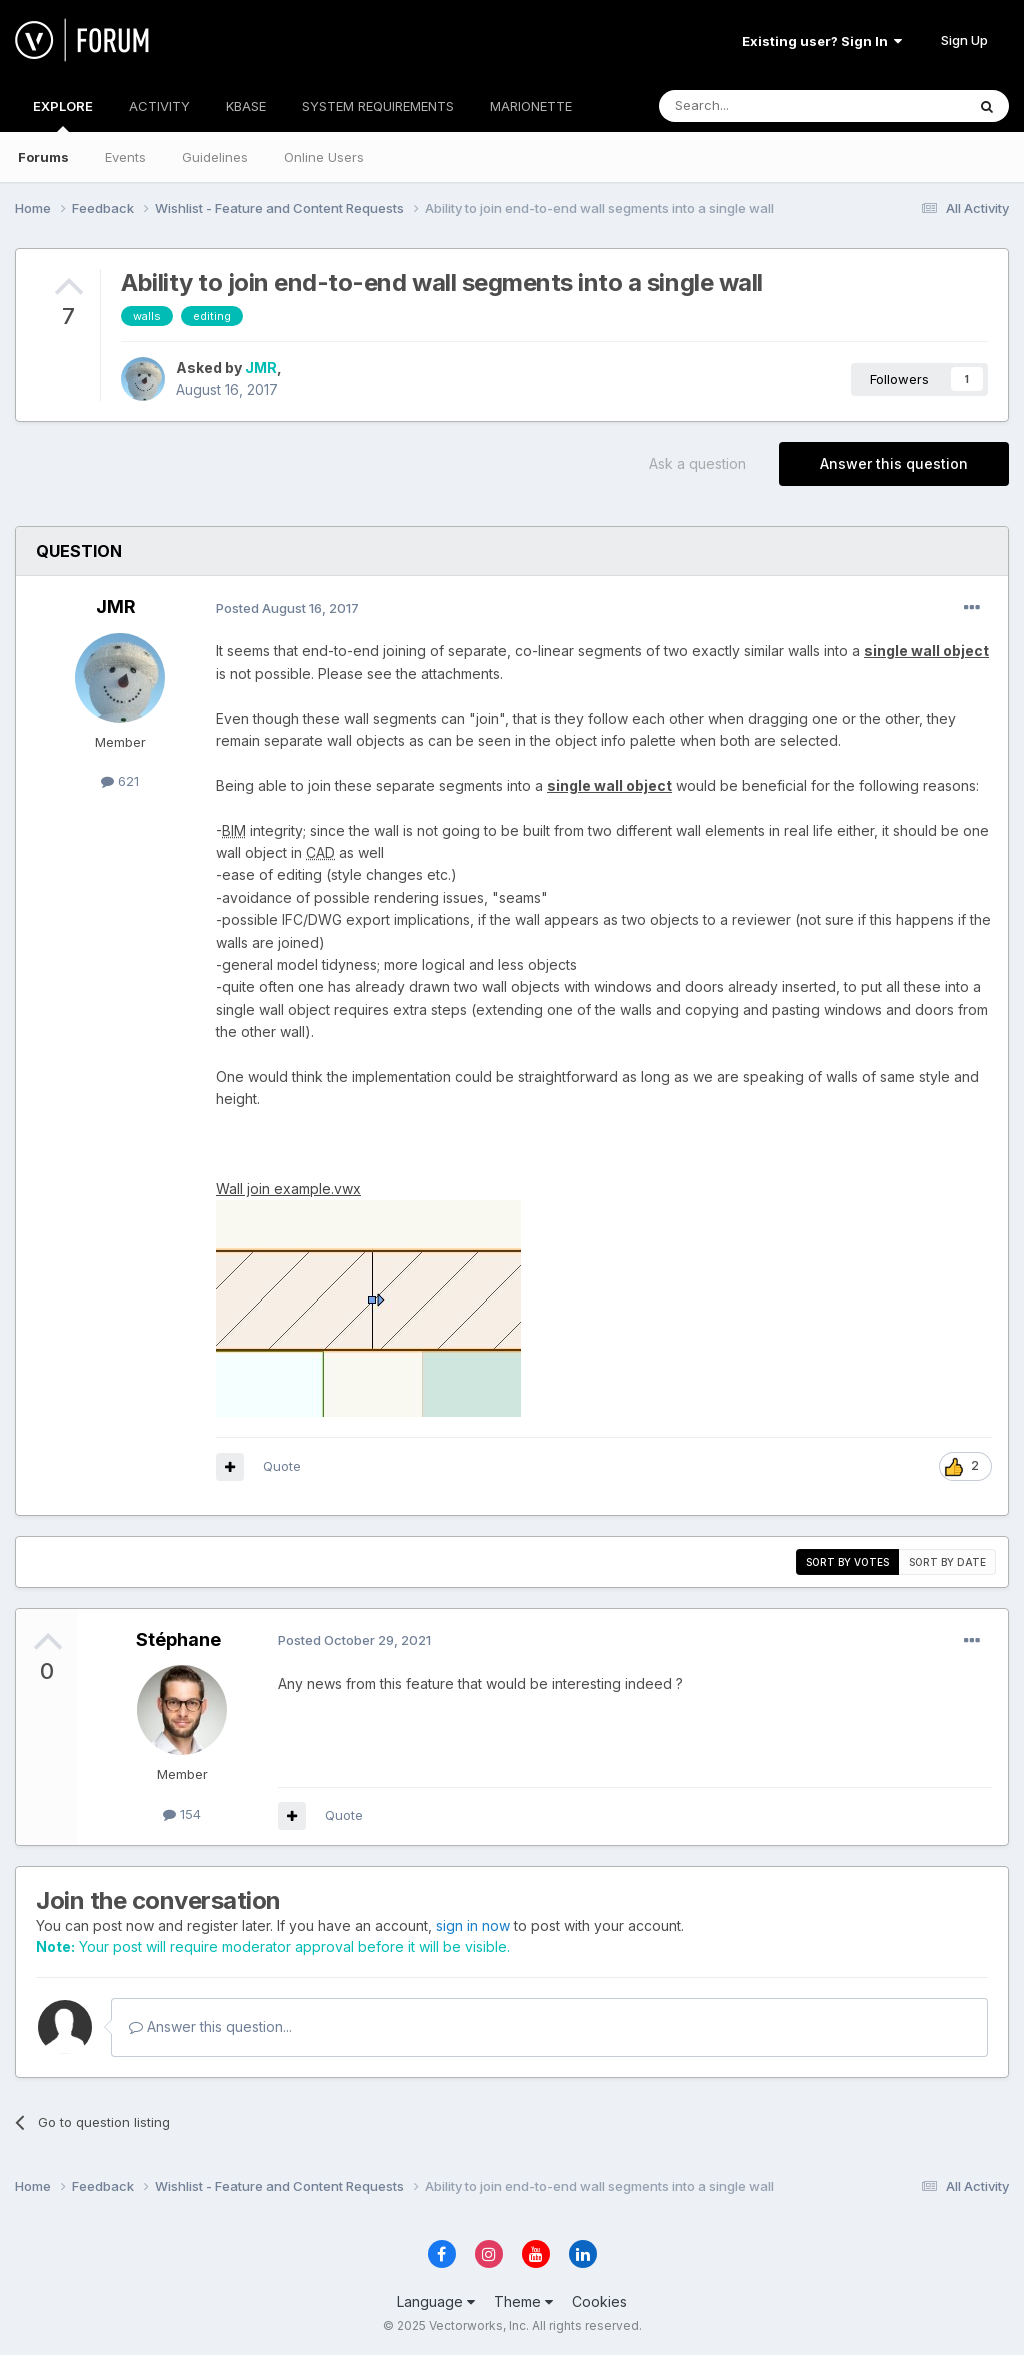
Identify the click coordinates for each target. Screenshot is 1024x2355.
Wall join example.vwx (288, 1188)
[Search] (761, 106)
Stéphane (178, 1639)
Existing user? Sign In (822, 41)
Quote (282, 1466)
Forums (43, 157)
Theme (523, 2301)
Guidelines (215, 157)
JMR (261, 367)
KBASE (246, 106)
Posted (287, 608)
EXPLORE (63, 115)
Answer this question (894, 463)
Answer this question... (210, 2026)
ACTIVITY (159, 106)
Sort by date (947, 1562)
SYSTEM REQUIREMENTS (378, 106)
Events (125, 157)
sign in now (473, 1925)
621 (120, 781)
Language (436, 2301)
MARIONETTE (531, 106)
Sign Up (964, 40)
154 (182, 1814)
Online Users (324, 157)
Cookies (599, 2301)
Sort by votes (847, 1562)
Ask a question (697, 463)
